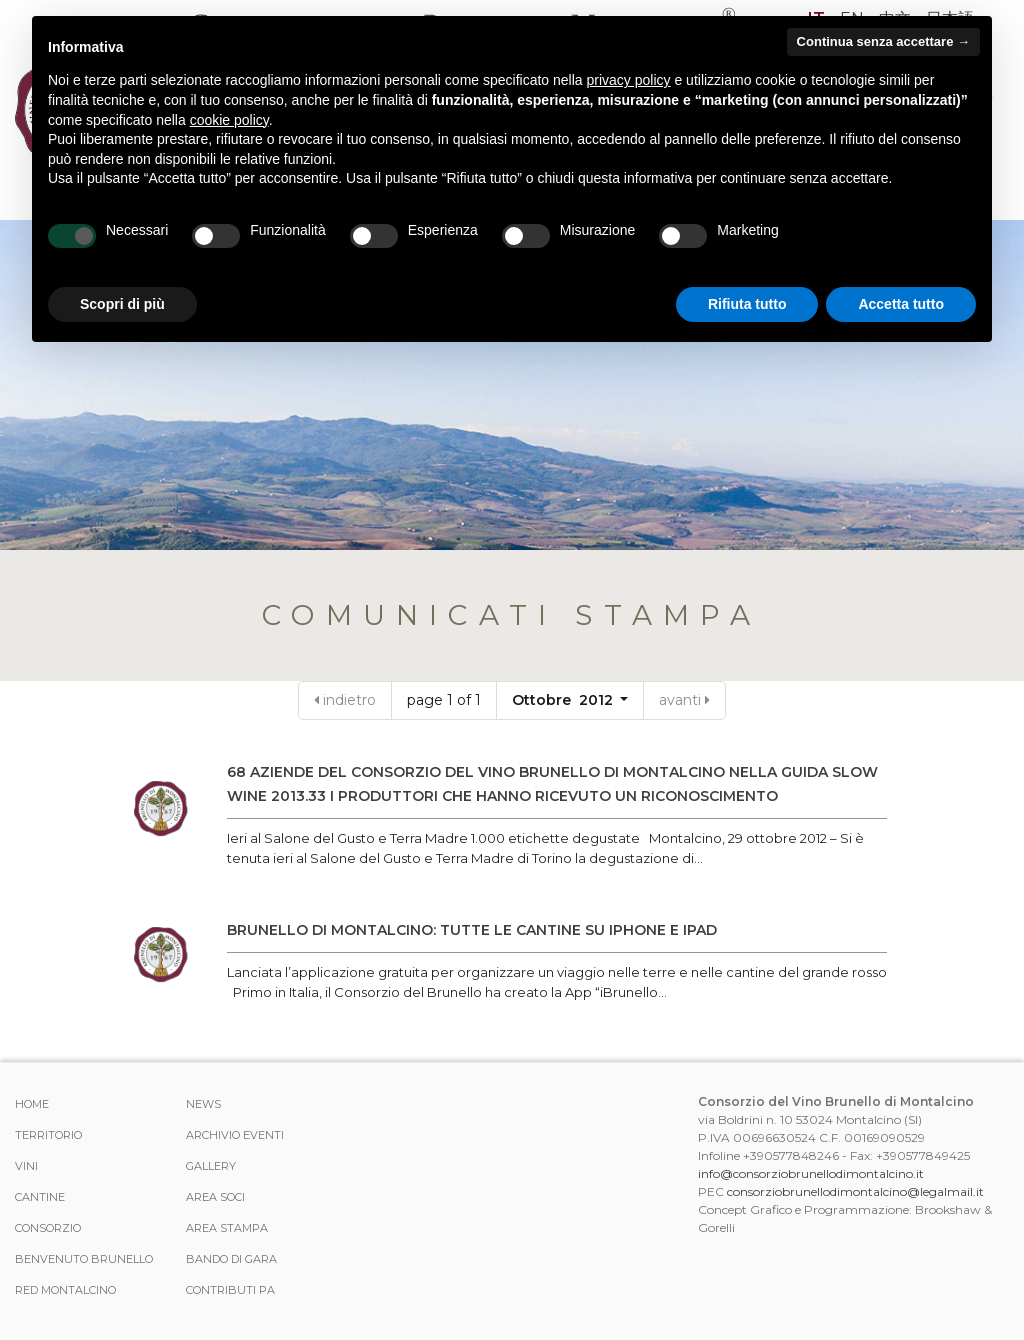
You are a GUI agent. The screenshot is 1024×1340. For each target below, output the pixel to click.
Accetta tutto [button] (901, 304)
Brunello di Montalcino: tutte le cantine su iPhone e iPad (472, 930)
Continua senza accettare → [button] (883, 41)
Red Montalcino (65, 1290)
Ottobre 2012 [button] (564, 700)
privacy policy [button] (629, 80)
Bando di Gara (231, 1259)
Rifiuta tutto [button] (747, 304)
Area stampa (227, 1228)
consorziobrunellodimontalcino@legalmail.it (855, 1191)
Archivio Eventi (235, 1135)
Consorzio (48, 1228)
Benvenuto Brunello (84, 1259)
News (203, 1104)
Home (32, 1104)
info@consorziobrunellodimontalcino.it (811, 1173)
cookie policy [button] (229, 120)
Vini (26, 1166)
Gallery (211, 1166)
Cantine (40, 1197)
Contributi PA (230, 1290)
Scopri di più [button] (122, 304)
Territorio (48, 1135)
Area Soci (215, 1197)
